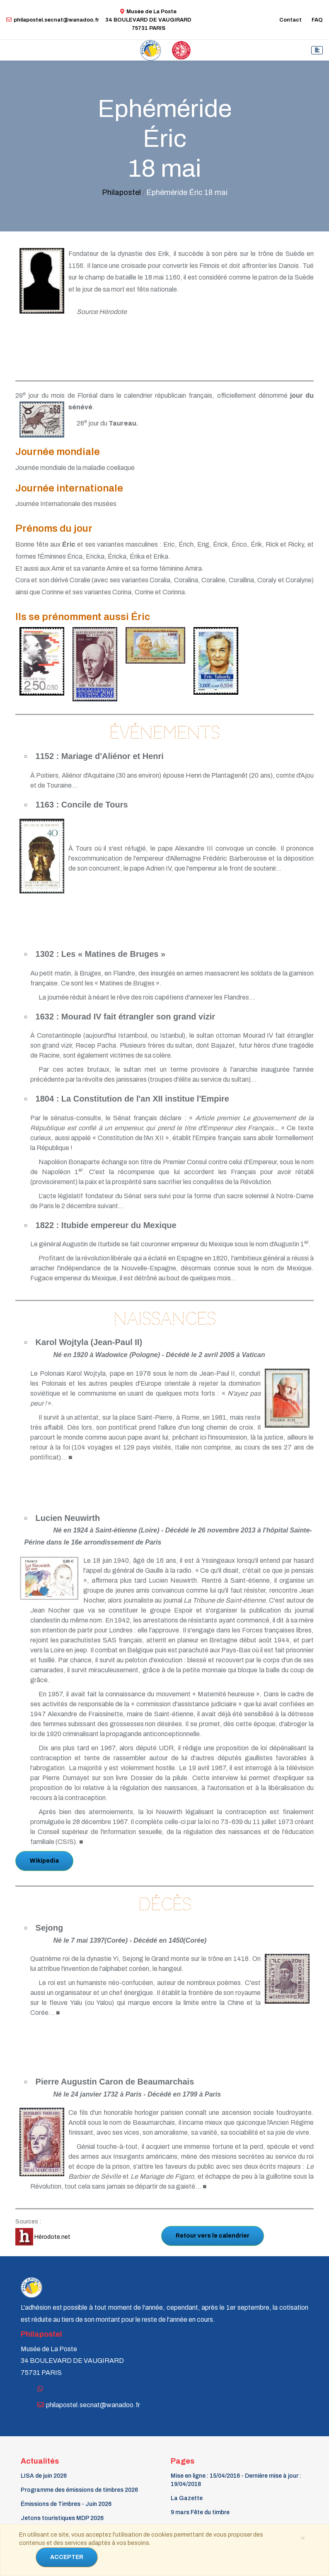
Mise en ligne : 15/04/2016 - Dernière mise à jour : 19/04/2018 (236, 2480)
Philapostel (121, 192)
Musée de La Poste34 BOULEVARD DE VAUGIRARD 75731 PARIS (148, 20)
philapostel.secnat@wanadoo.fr (52, 20)
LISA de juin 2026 (44, 2476)
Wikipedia (44, 1861)
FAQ (317, 20)
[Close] (302, 2537)
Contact (290, 20)
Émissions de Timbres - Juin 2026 (66, 2504)
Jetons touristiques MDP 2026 (62, 2518)
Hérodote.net (42, 2237)
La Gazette (187, 2498)
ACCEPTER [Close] (66, 2557)
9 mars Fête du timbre (200, 2512)
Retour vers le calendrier (212, 2236)
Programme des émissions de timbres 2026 (79, 2490)
